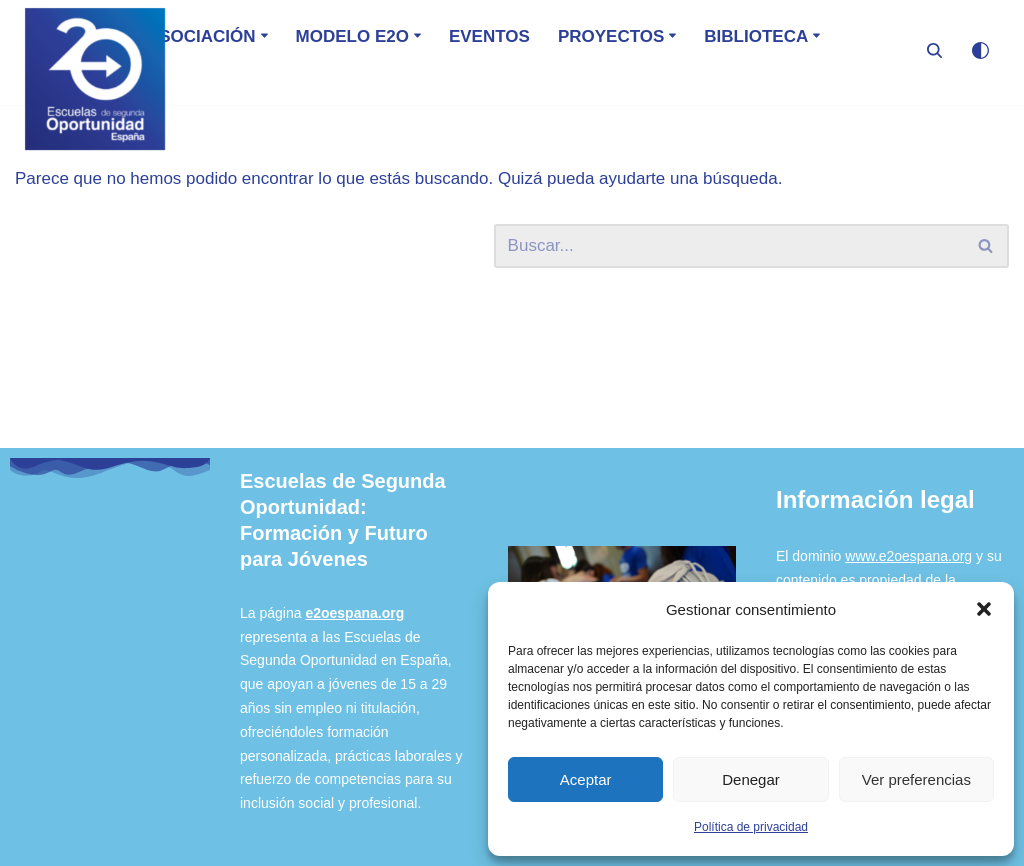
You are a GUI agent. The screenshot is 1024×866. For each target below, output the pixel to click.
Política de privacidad (751, 827)
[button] (984, 609)
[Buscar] (934, 50)
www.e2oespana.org (908, 556)
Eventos (489, 36)
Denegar (751, 779)
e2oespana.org (354, 613)
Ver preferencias (916, 779)
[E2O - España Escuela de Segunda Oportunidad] (95, 79)
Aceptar (586, 779)
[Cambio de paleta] (980, 50)
